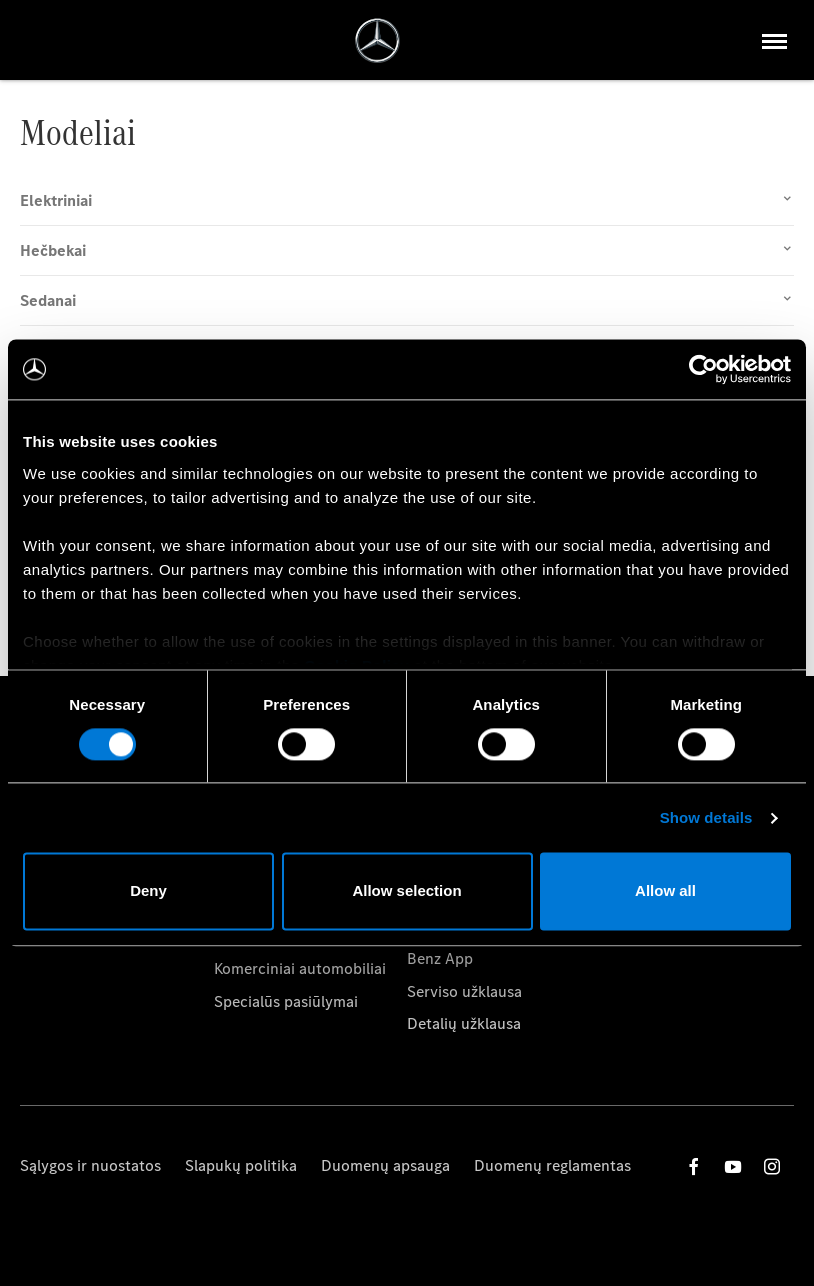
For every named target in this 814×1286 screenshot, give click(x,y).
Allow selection (406, 891)
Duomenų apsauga (385, 1165)
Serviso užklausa (464, 991)
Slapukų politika (241, 1165)
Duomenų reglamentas (552, 1165)
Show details (706, 817)
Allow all (665, 891)
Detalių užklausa (464, 1023)
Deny (148, 891)
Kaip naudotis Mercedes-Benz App (493, 947)
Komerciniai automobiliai (300, 968)
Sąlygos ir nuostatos (90, 1165)
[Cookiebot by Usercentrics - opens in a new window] (703, 369)
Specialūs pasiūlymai (286, 1001)
